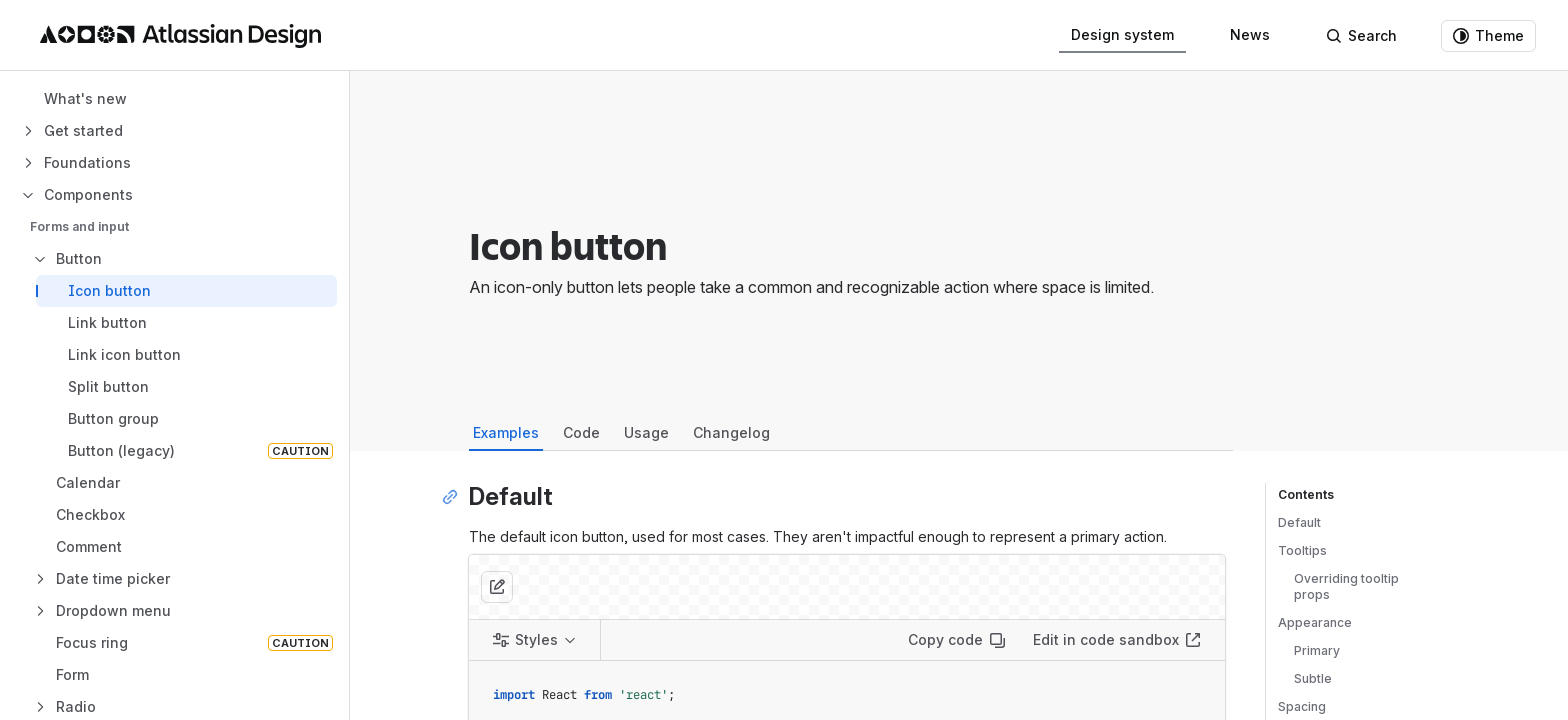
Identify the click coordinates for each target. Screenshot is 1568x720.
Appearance (1315, 622)
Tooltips (1302, 550)
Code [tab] (581, 432)
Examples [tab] (506, 432)
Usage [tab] (646, 432)
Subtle (1313, 678)
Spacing (1302, 706)
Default (1299, 522)
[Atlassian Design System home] (180, 36)
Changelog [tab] (731, 432)
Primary (1317, 650)
